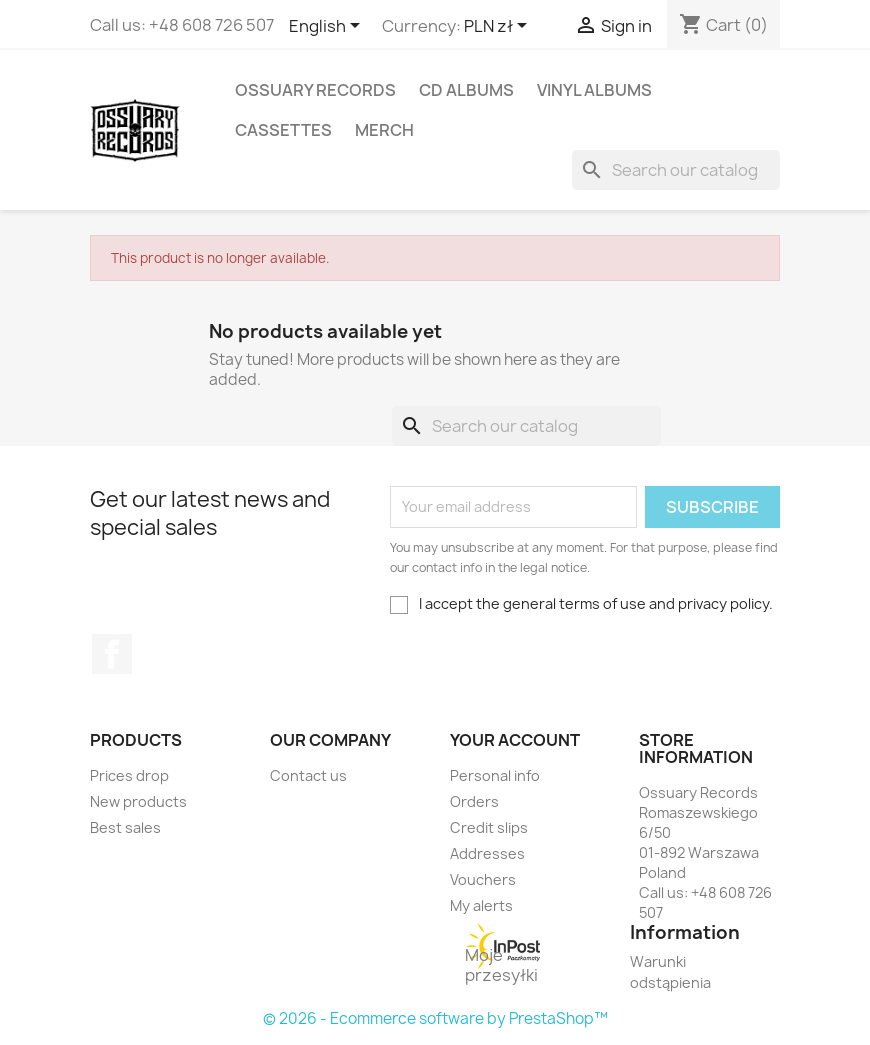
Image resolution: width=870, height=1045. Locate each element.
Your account (515, 740)
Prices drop (129, 775)
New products (138, 801)
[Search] (676, 170)
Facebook (112, 654)
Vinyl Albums (594, 90)
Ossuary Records (315, 90)
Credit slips (489, 827)
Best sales (125, 827)
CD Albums (466, 90)
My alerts (481, 905)
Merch (384, 130)
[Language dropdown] (328, 27)
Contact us (308, 775)
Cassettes (283, 130)
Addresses (487, 853)
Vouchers (483, 879)
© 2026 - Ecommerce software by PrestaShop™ (435, 1018)
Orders (474, 801)
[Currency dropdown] (499, 27)
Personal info (495, 775)
